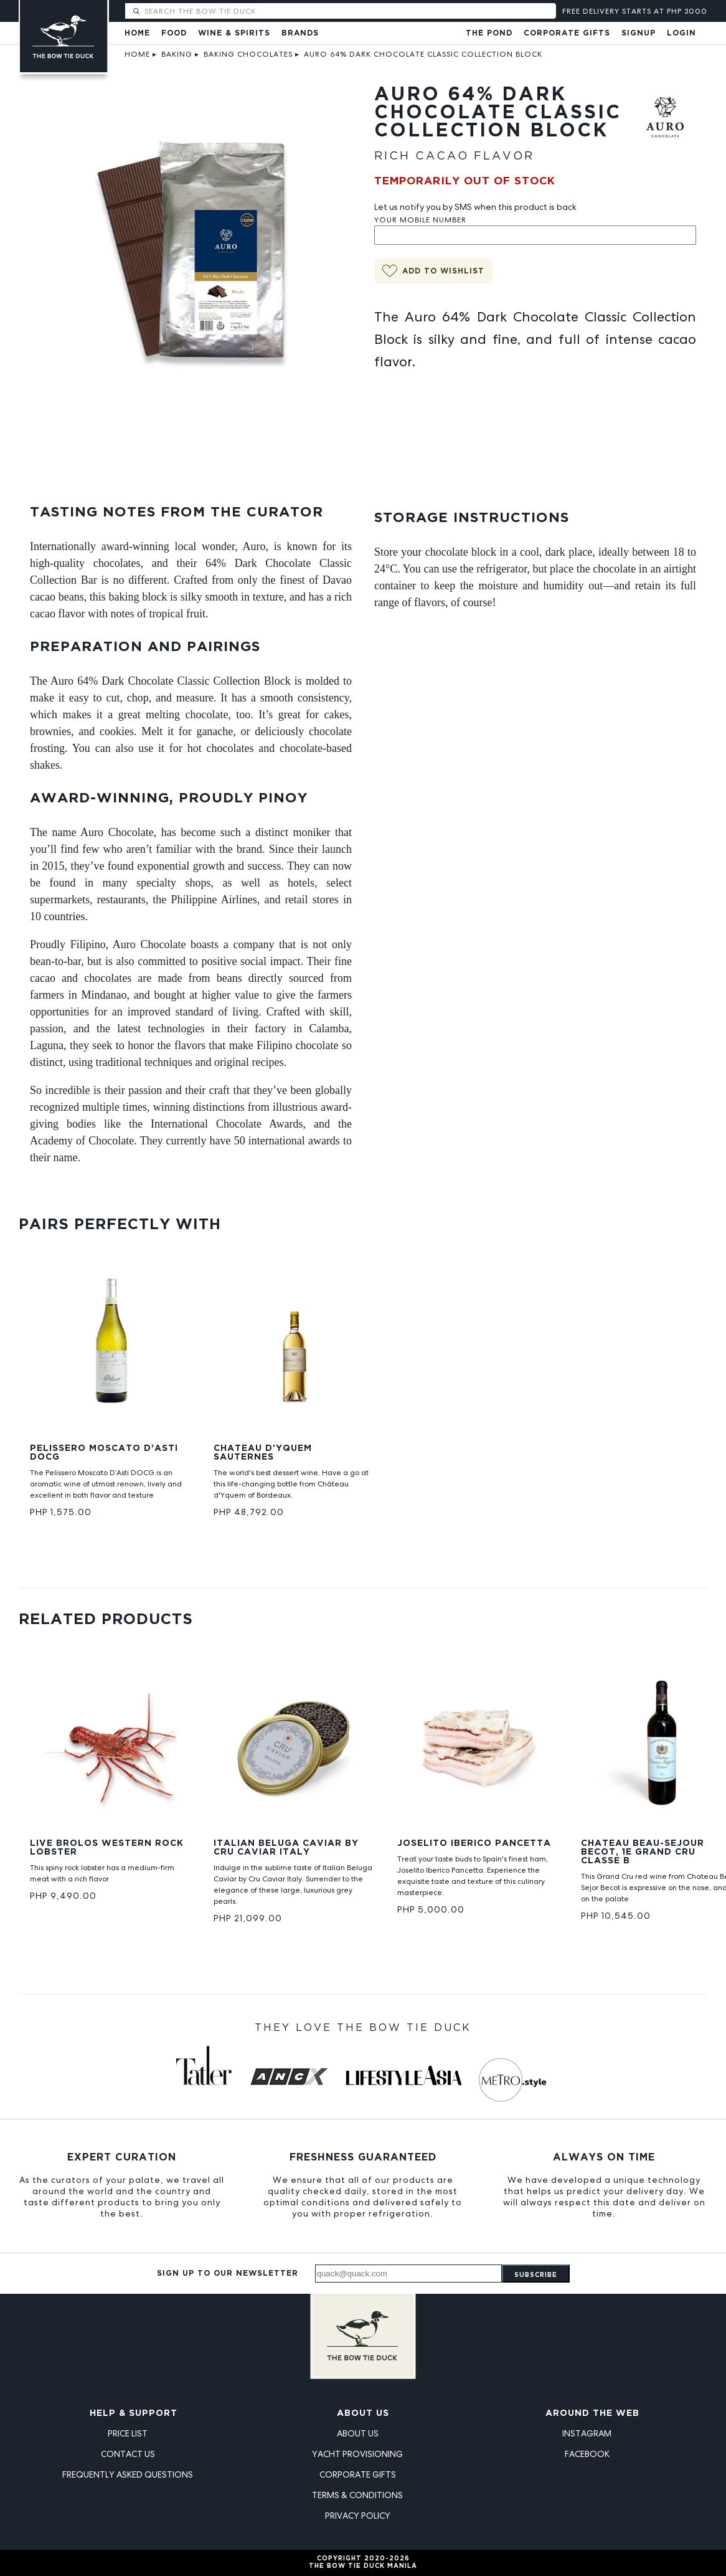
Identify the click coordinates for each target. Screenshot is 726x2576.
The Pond (489, 33)
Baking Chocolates (248, 54)
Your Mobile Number (420, 220)
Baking (176, 54)
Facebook (587, 2454)
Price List (128, 2433)
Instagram (586, 2433)
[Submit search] (136, 11)
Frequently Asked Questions (127, 2474)
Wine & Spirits (234, 33)
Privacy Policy (357, 2515)
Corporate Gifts (567, 33)
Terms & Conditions (357, 2495)
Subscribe (535, 2275)
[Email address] (408, 2274)
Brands (300, 33)
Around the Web (592, 2413)
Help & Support (133, 2413)
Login (681, 33)
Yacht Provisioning (357, 2454)
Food (174, 33)
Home (137, 33)
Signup (638, 33)
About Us (363, 2413)
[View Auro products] (665, 129)
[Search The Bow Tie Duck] (349, 11)
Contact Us (128, 2454)
